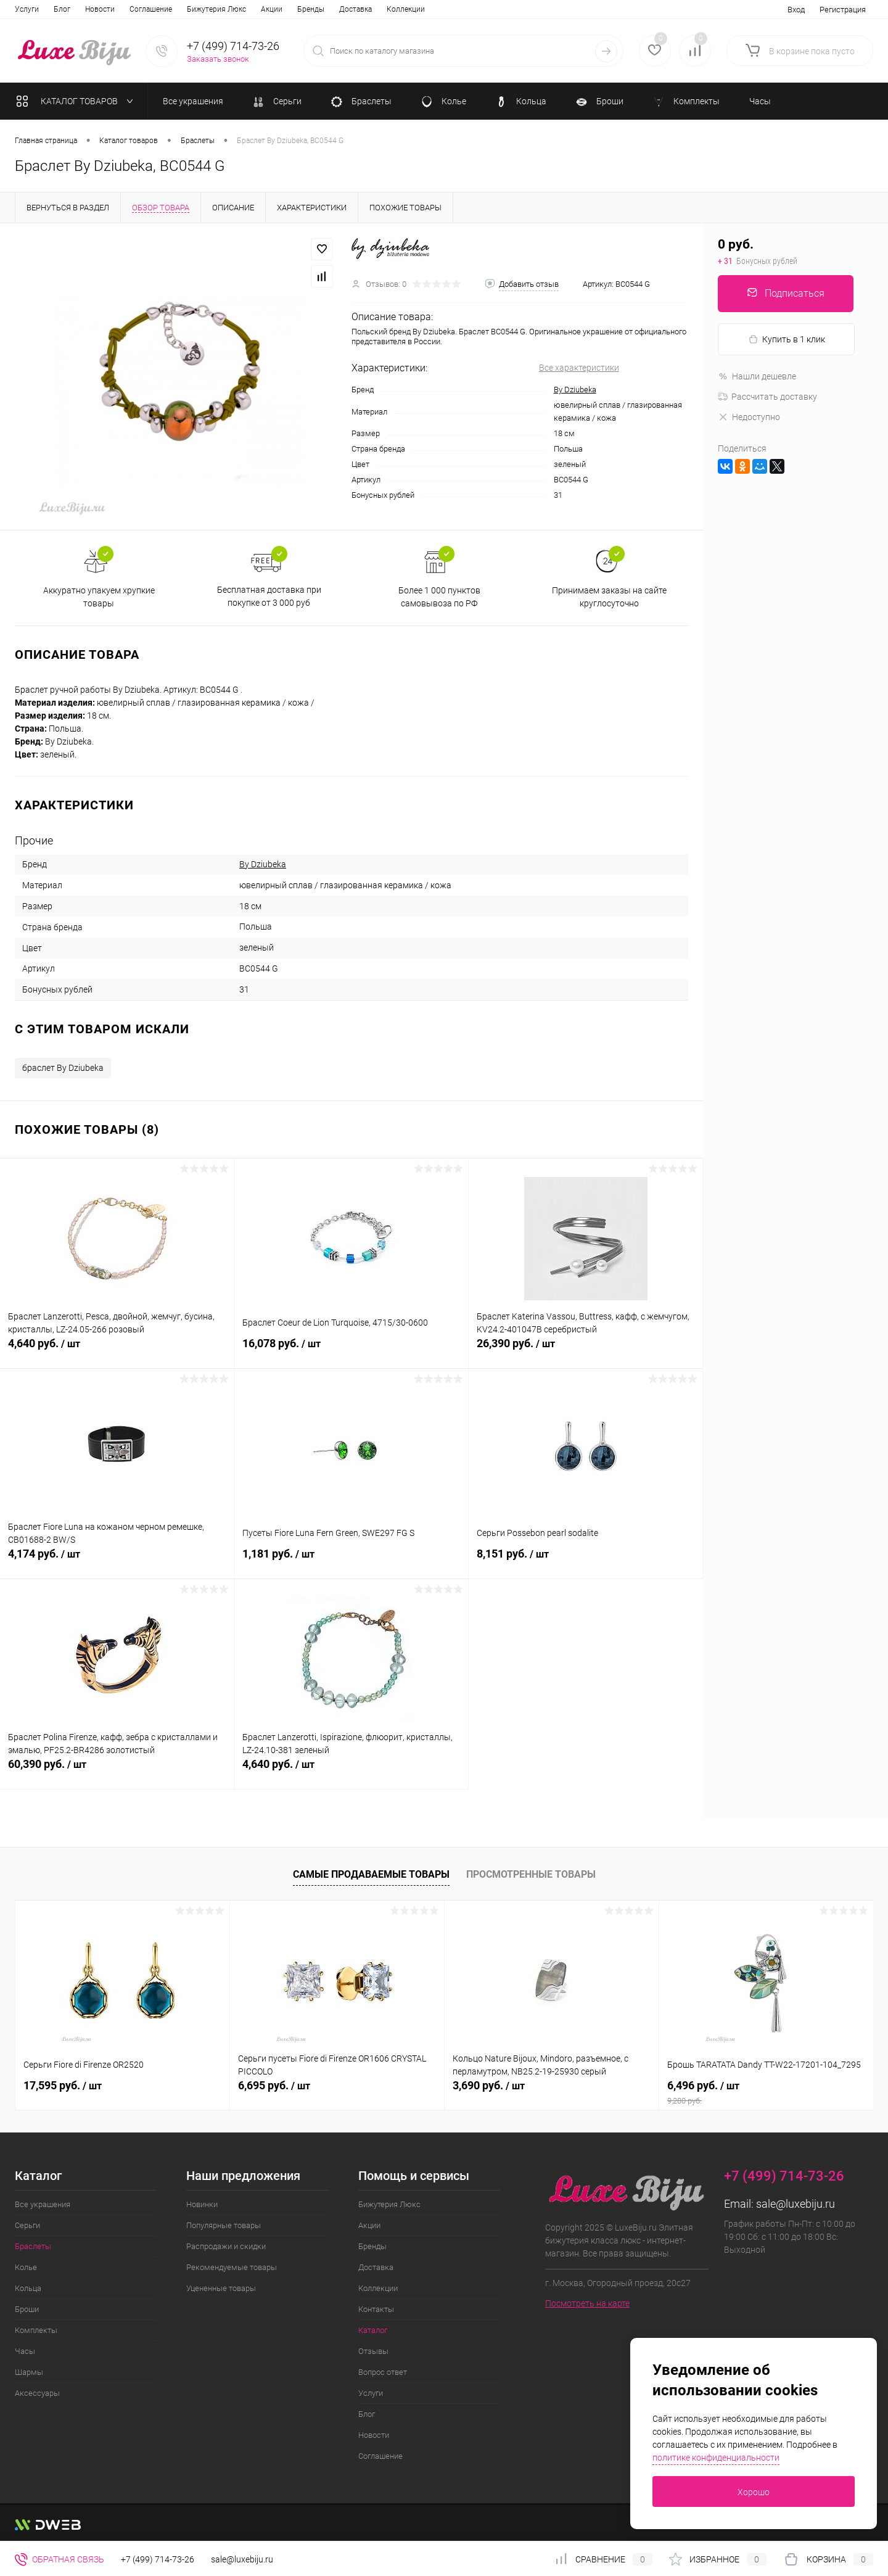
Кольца (28, 2288)
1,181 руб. (351, 1560)
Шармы (29, 2372)
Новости (373, 2435)
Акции (99, 9)
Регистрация (843, 9)
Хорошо (754, 2492)
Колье (26, 2267)
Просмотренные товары (531, 1874)
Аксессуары (37, 2393)
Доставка (183, 9)
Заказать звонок (218, 59)
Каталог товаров (77, 101)
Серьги (27, 2225)
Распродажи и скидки (226, 2246)
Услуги (370, 2393)
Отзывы (373, 9)
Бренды (138, 9)
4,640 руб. (117, 1350)
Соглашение (380, 2456)
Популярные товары (223, 2225)
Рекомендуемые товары (231, 2267)
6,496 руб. (766, 2092)
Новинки (202, 2204)
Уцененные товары (221, 2288)
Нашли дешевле (757, 376)
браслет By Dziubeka (63, 1068)
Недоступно (749, 417)
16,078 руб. (351, 1350)
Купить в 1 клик (786, 339)
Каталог (330, 9)
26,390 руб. (585, 1350)
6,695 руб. (274, 2085)
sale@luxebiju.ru (795, 2203)
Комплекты (36, 2330)
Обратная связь (59, 2559)
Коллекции (234, 9)
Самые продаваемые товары (371, 1874)
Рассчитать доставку (767, 397)
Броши (27, 2309)
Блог (366, 2414)
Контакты (285, 9)
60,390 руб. (117, 1771)
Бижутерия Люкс (44, 9)
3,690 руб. (489, 2085)
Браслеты (33, 2246)
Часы (25, 2351)
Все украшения (42, 2204)
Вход (796, 9)
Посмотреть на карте (587, 2303)
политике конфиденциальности (715, 2457)
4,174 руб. (117, 1560)
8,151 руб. (585, 1560)
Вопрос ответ (424, 9)
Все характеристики (579, 368)
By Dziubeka (575, 389)
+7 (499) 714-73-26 (157, 2559)
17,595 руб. (62, 2085)
